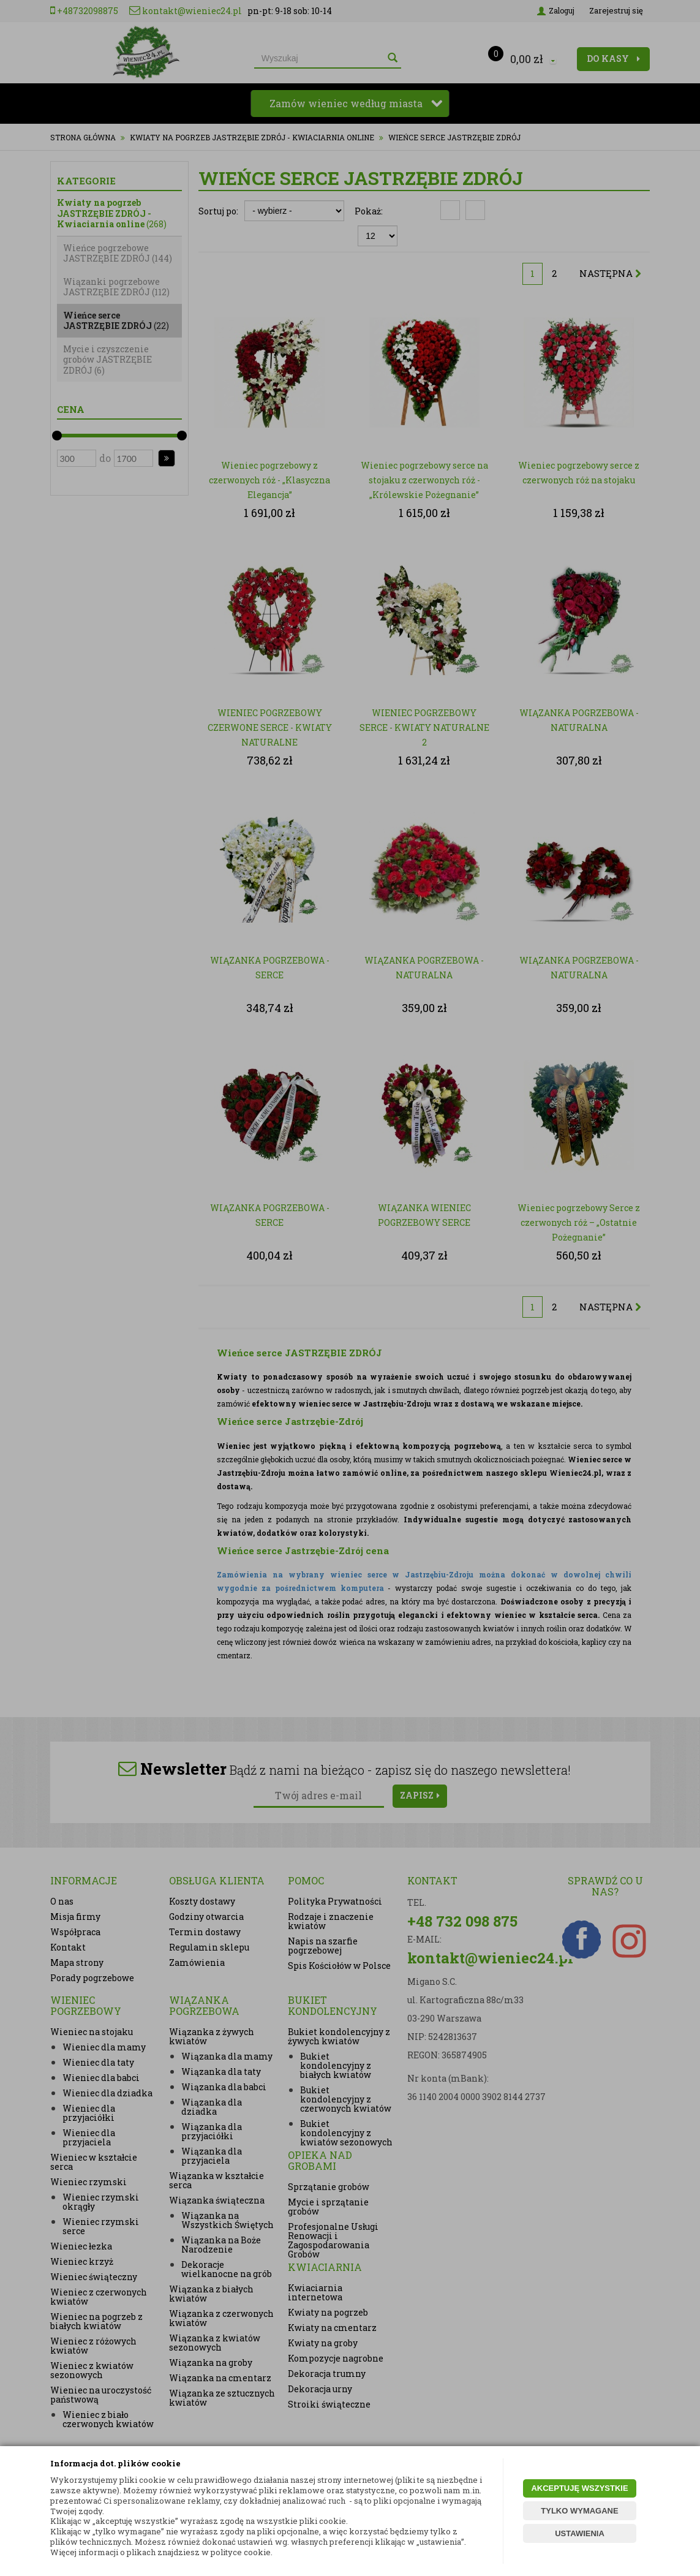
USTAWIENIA (579, 2533)
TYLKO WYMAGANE (579, 2510)
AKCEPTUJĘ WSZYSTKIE (579, 2488)
